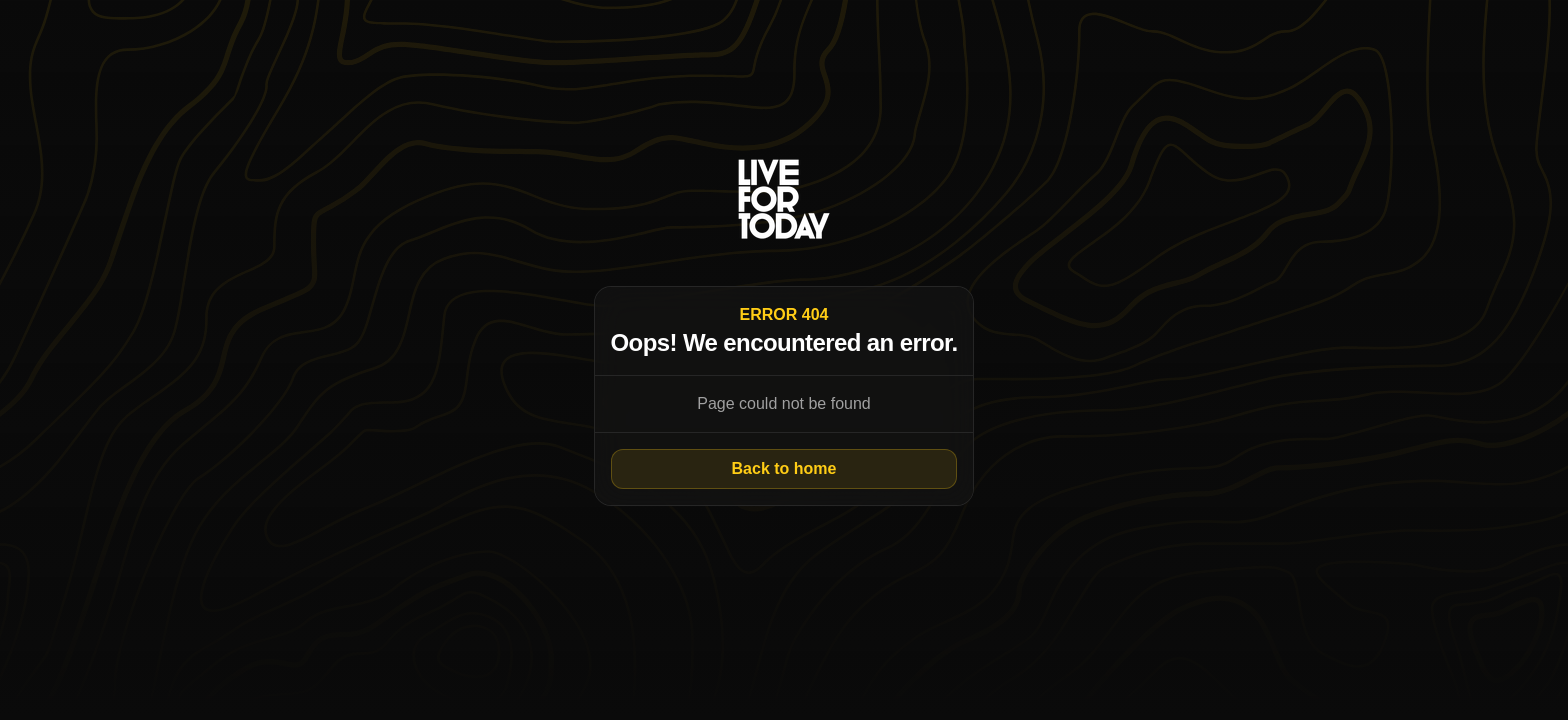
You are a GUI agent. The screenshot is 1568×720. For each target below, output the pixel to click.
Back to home (784, 468)
